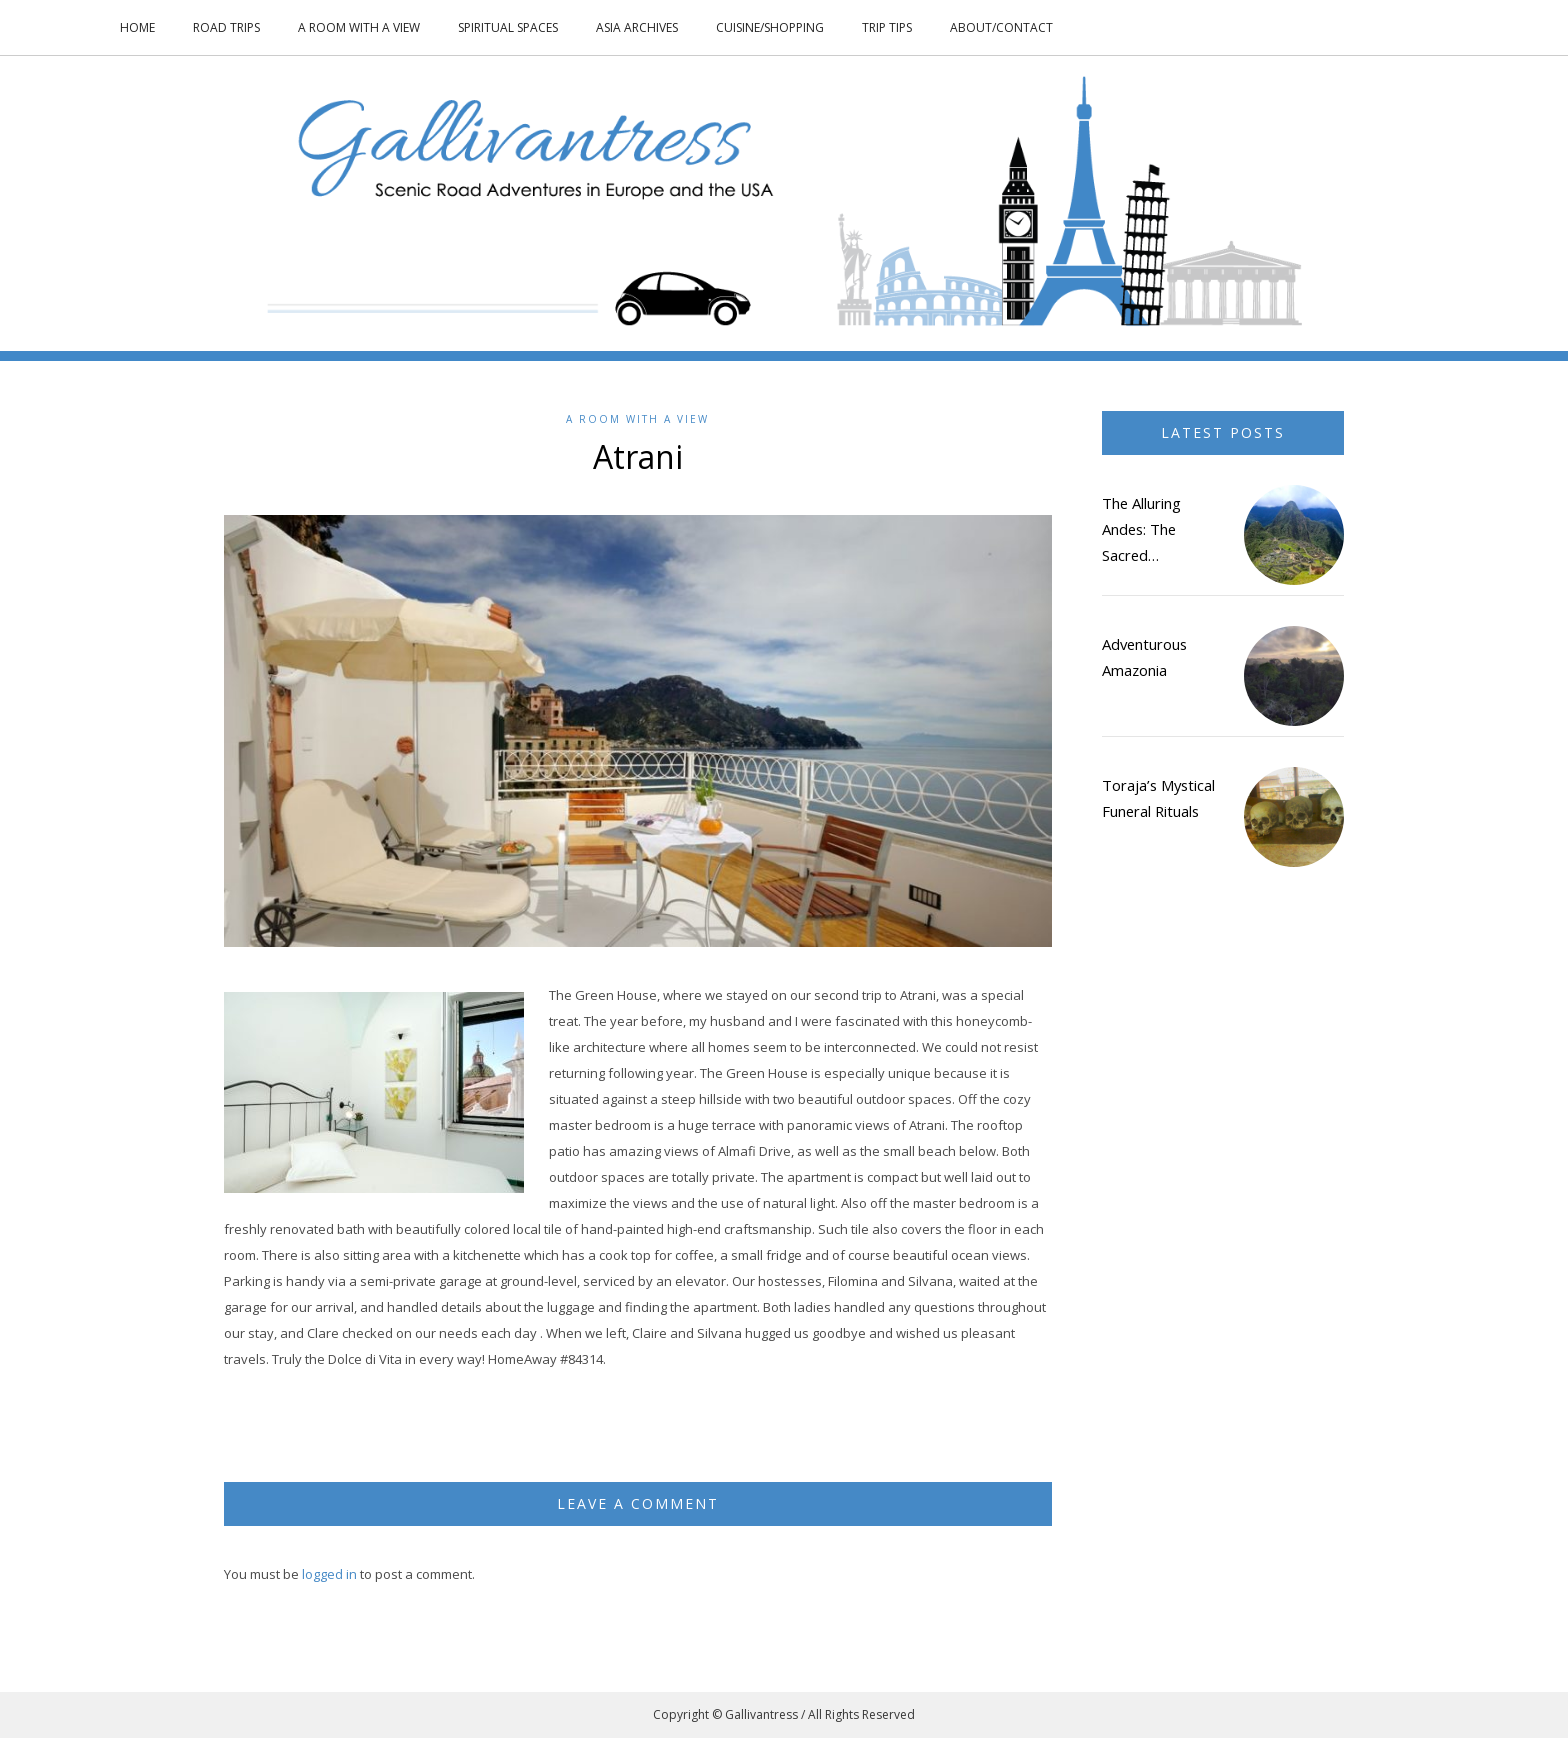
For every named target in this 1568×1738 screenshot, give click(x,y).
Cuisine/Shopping (770, 27)
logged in (329, 1574)
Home (137, 27)
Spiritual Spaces (508, 27)
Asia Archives (637, 27)
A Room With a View (359, 27)
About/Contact (1001, 27)
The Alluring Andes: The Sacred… (1141, 529)
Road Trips (226, 27)
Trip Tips (887, 27)
